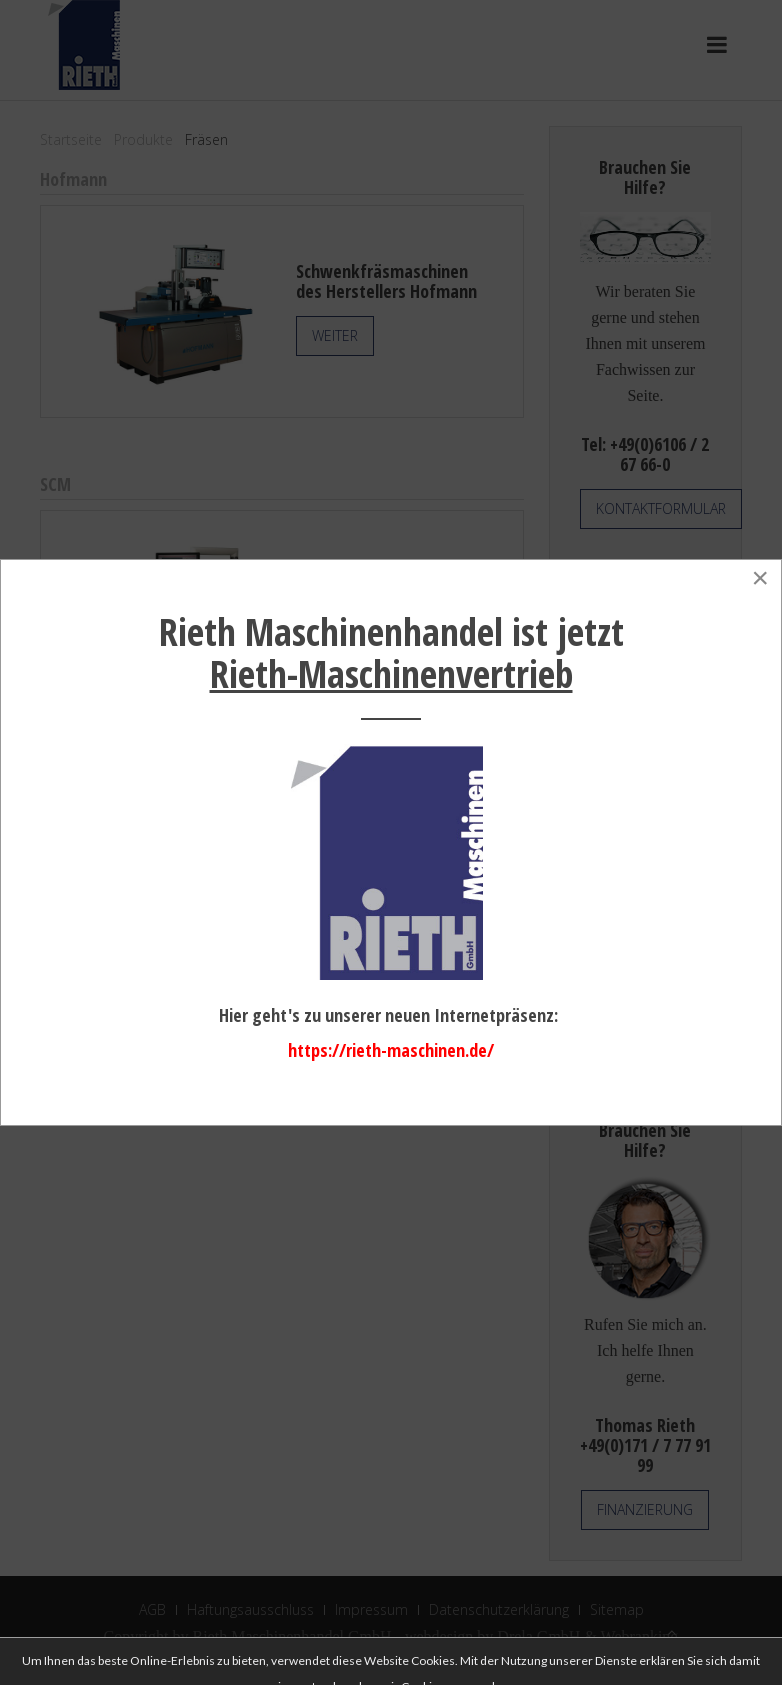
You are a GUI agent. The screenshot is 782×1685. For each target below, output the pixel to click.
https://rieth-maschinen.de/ (391, 1050)
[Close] (760, 578)
